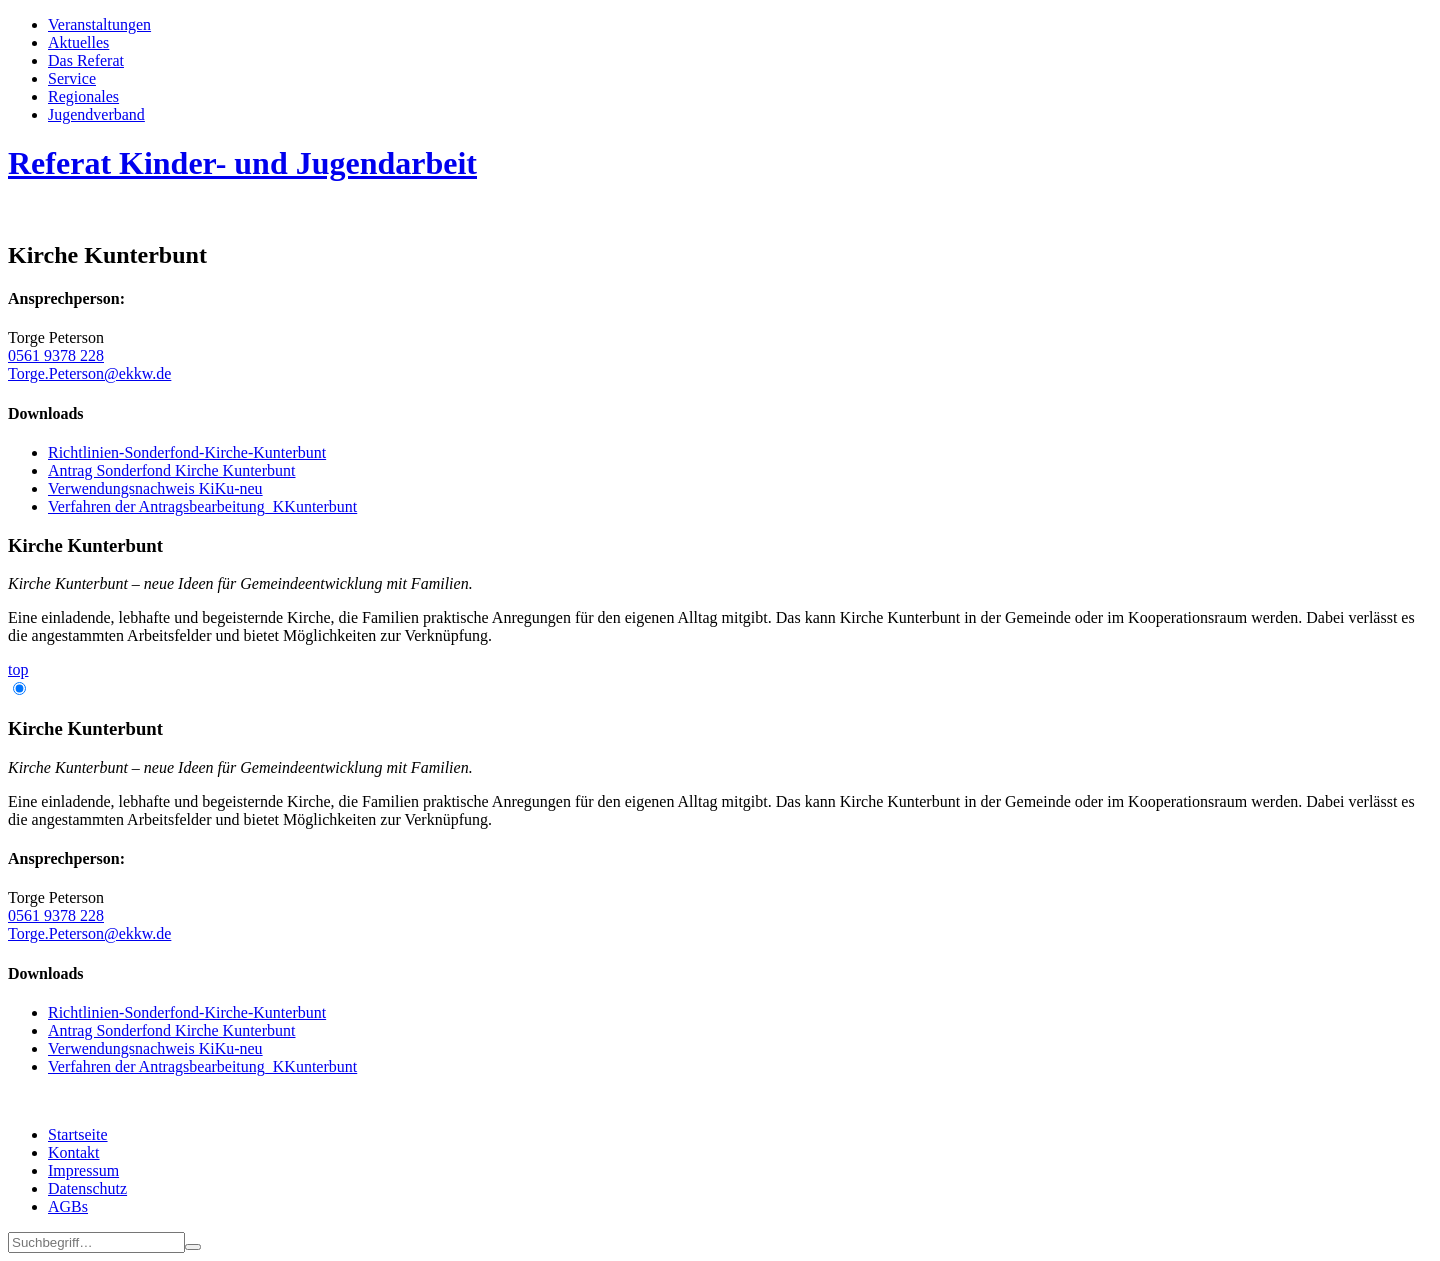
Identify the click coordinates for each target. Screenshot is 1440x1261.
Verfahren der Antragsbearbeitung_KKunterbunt (202, 506)
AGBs (68, 1206)
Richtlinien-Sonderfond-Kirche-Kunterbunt (187, 452)
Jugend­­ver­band (96, 114)
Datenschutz (87, 1188)
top (18, 669)
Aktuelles (78, 42)
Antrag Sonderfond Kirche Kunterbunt (172, 470)
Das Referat (86, 60)
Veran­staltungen (99, 24)
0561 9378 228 (56, 355)
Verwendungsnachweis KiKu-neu (155, 488)
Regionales (83, 96)
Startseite (78, 1134)
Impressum (83, 1170)
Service (72, 78)
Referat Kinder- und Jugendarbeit (242, 163)
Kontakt (74, 1152)
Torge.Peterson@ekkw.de (89, 373)
